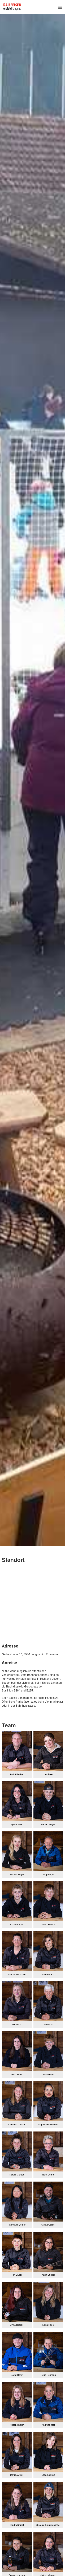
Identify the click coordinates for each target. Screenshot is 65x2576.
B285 (29, 1690)
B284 (17, 1690)
